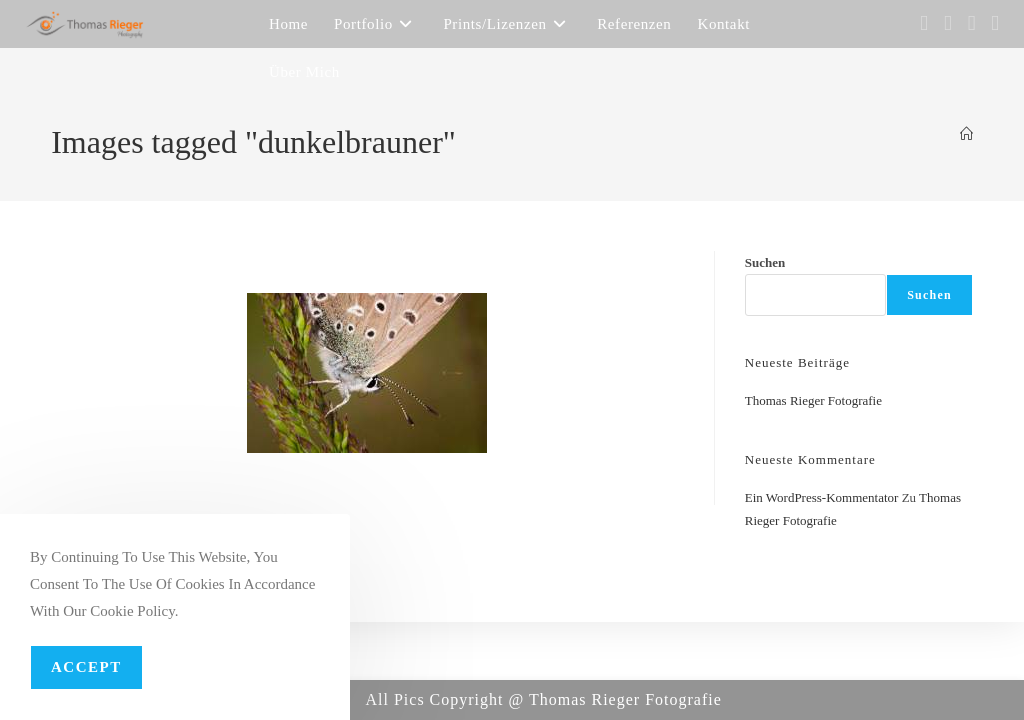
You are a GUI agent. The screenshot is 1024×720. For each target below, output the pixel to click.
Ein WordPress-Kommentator (822, 497)
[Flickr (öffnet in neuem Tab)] (972, 23)
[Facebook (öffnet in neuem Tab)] (924, 23)
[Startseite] (966, 134)
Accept (86, 667)
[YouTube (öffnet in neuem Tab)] (995, 23)
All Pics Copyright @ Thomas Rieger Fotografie (544, 699)
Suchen (765, 262)
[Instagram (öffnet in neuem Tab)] (948, 23)
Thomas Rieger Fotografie (813, 400)
